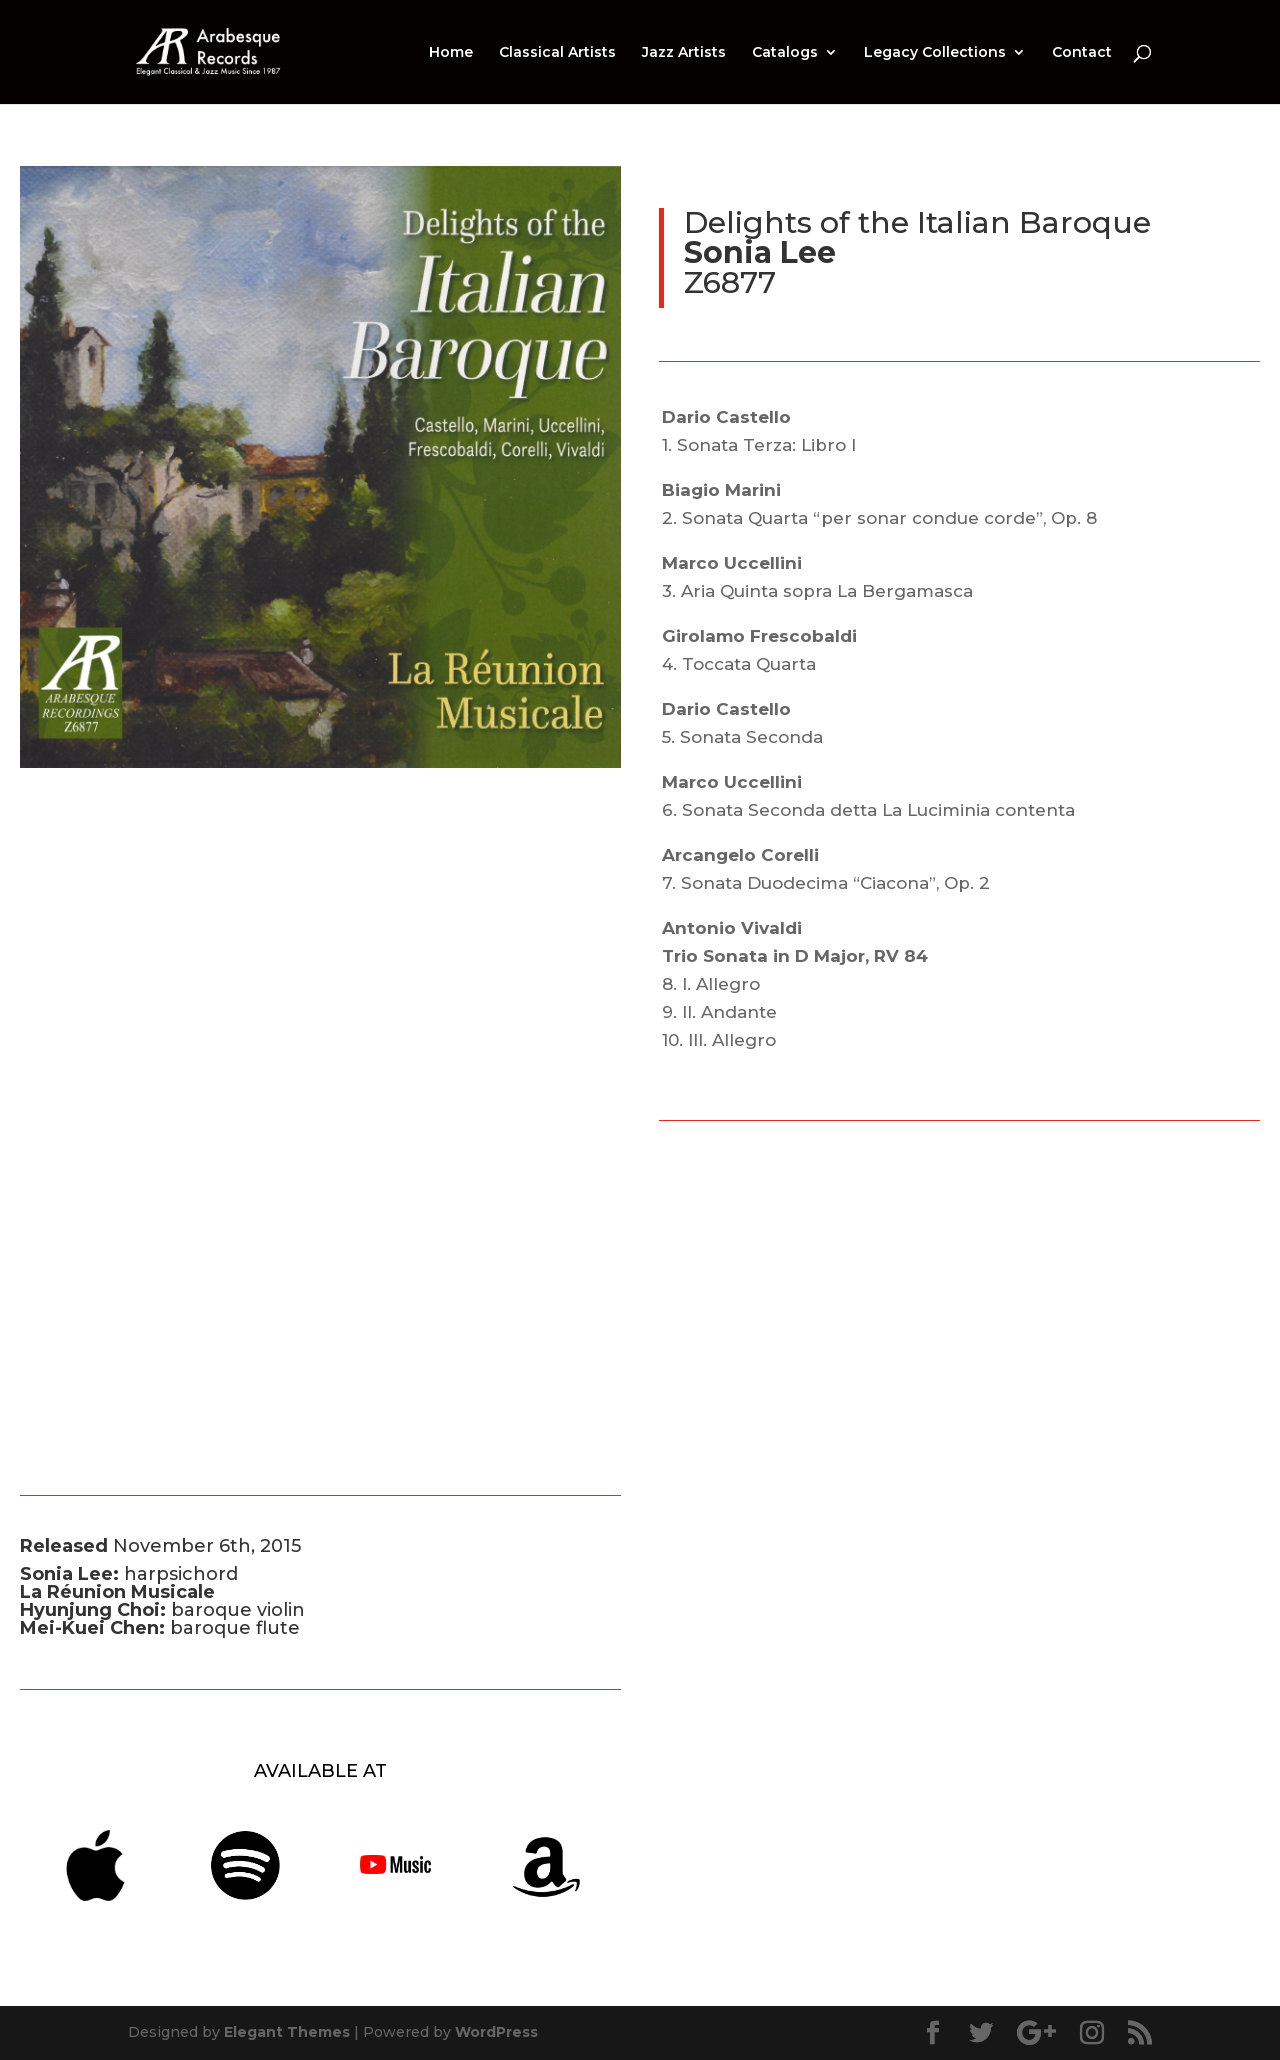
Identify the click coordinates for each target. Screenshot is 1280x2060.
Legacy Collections (935, 53)
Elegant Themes (287, 2032)
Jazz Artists (684, 53)
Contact (1082, 53)
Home (451, 53)
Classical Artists (557, 53)
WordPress (496, 2032)
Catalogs (785, 53)
